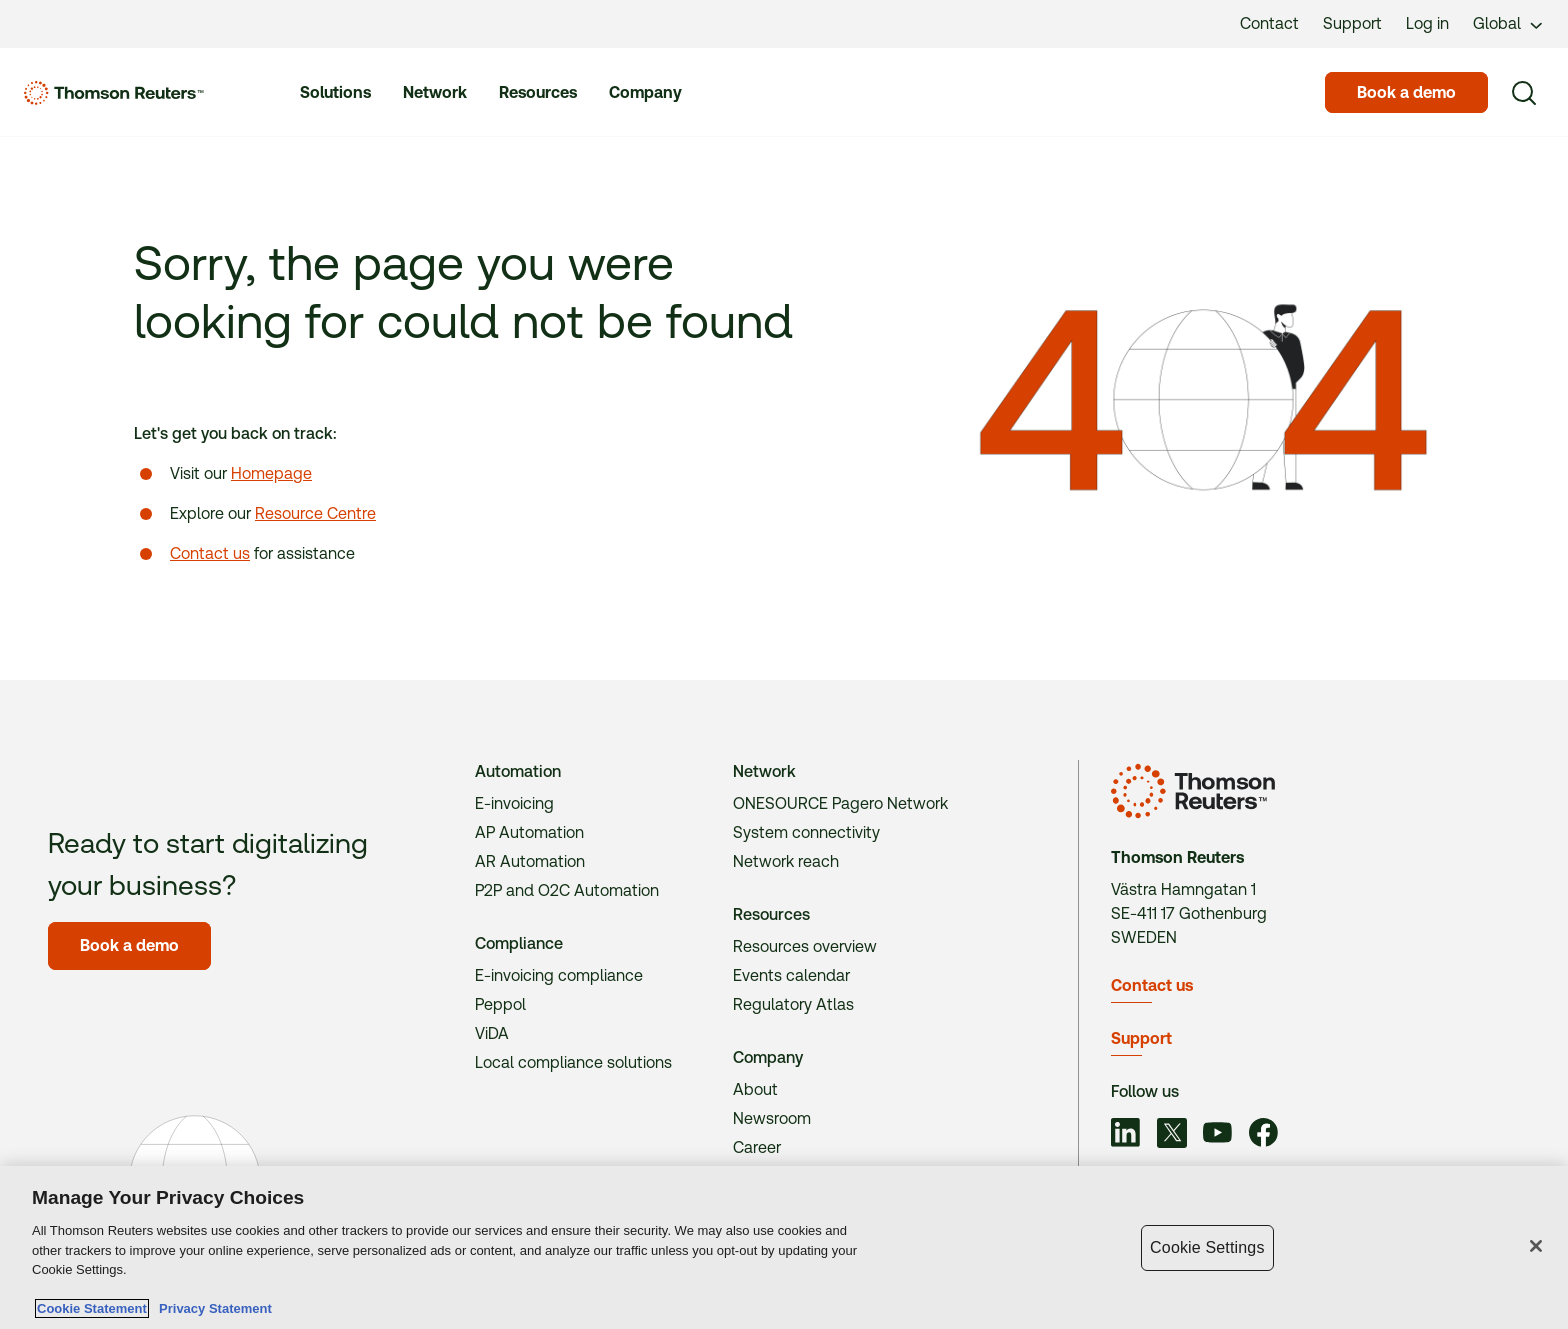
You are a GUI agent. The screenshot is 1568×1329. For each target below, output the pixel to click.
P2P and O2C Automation (567, 890)
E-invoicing (514, 803)
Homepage (271, 473)
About (755, 1089)
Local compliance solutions (573, 1062)
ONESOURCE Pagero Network (840, 803)
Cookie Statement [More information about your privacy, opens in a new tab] (92, 1308)
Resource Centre (315, 513)
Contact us (210, 553)
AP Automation (529, 832)
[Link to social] (1126, 1135)
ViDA (492, 1033)
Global (1497, 23)
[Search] (1524, 93)
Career (757, 1147)
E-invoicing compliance (559, 975)
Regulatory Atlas (793, 1004)
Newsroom (772, 1118)
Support (1141, 1038)
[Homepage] (114, 93)
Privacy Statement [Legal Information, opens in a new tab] (212, 1308)
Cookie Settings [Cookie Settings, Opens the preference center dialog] (1207, 1247)
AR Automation (530, 861)
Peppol (500, 1004)
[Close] (1536, 1246)
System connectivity (806, 832)
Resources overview (805, 946)
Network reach (786, 861)
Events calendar (791, 975)
